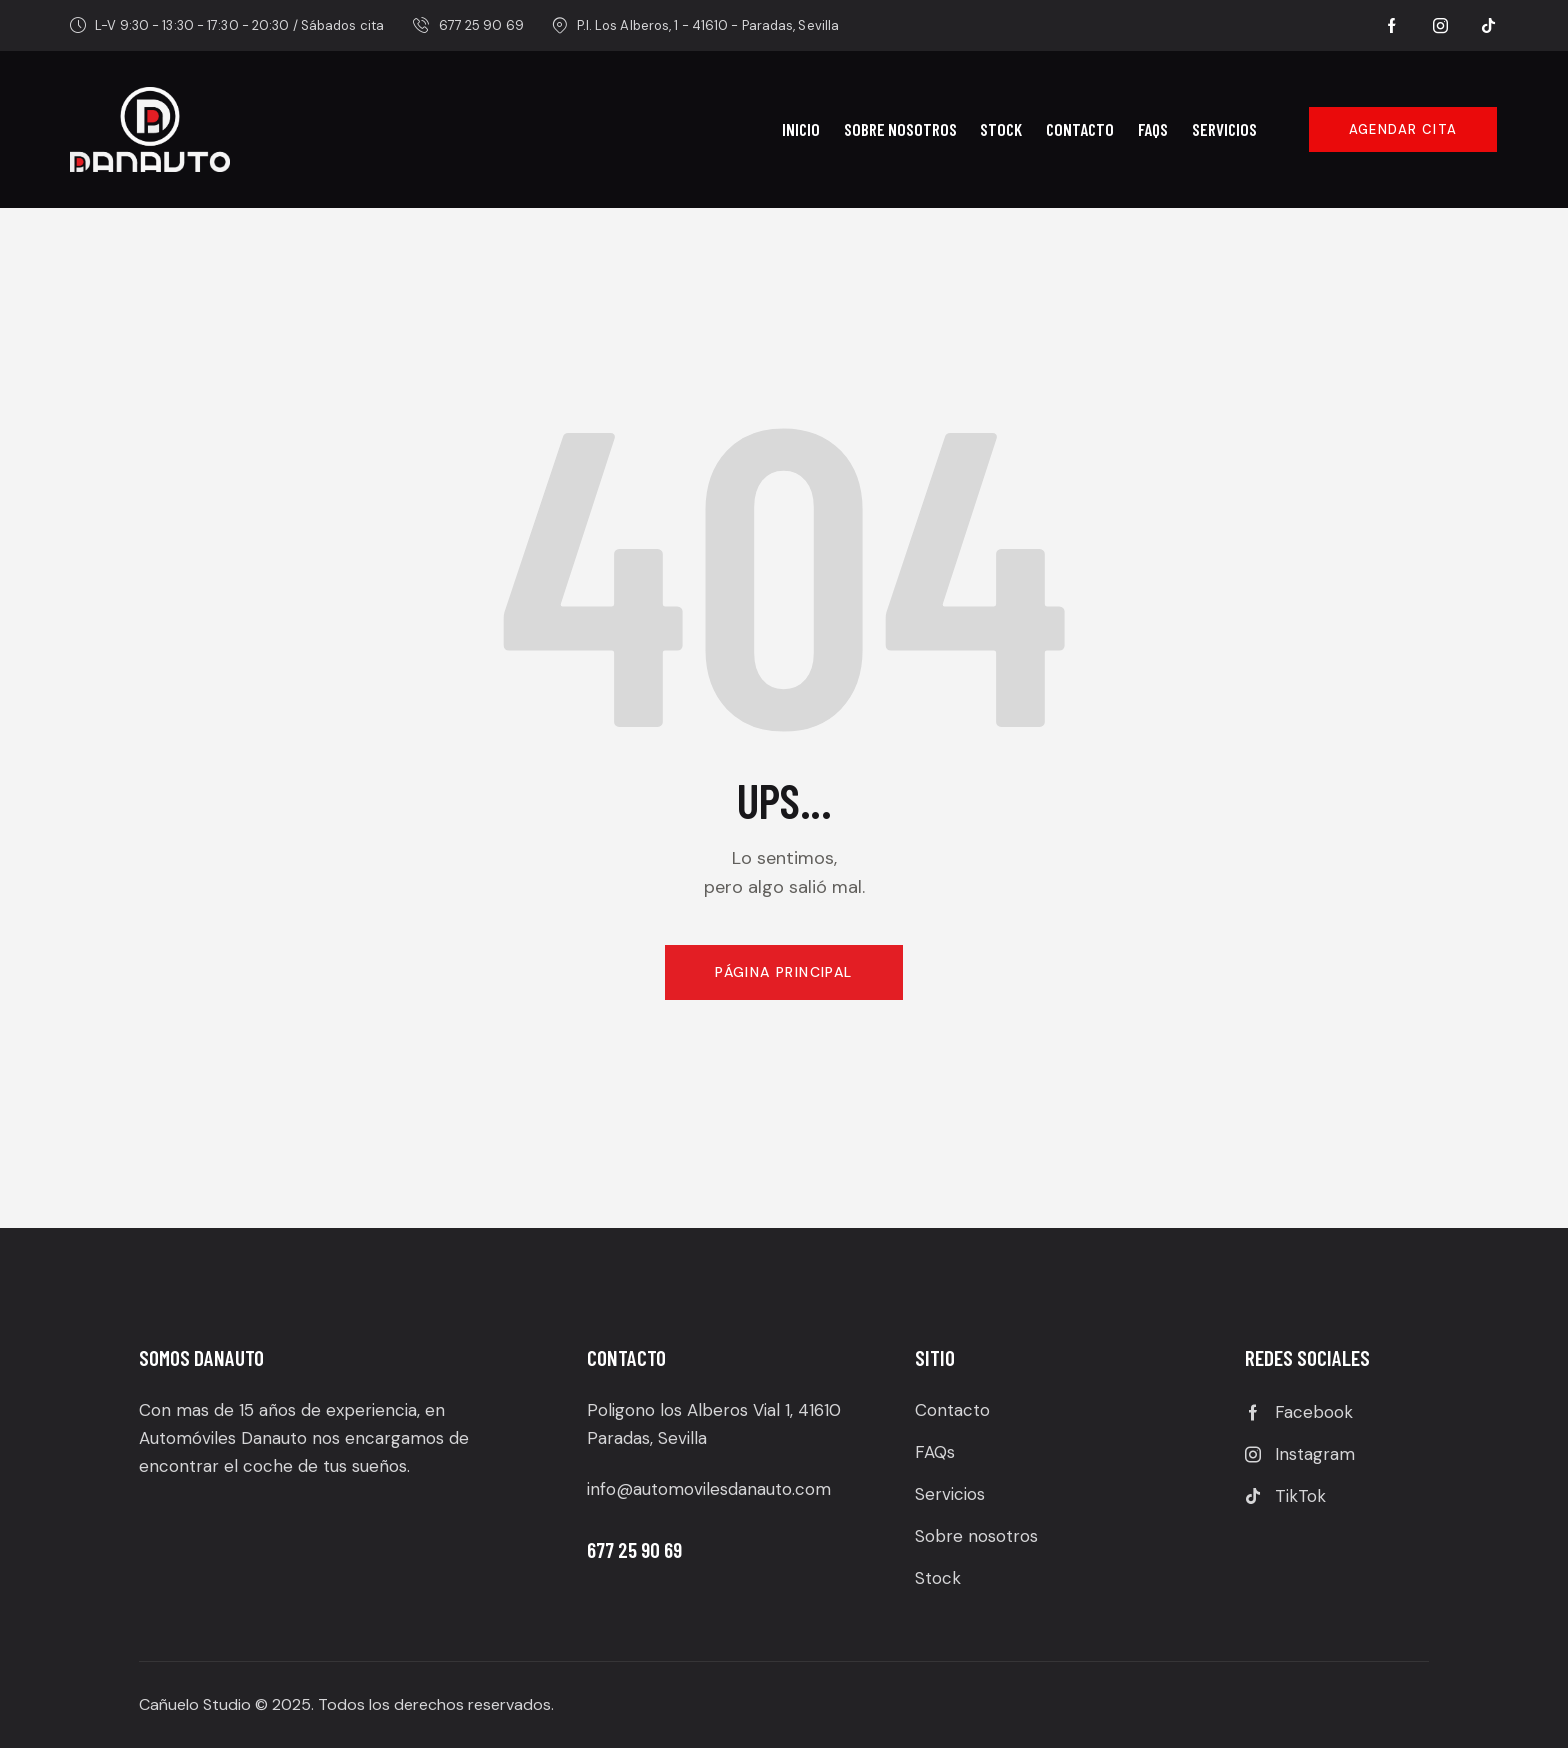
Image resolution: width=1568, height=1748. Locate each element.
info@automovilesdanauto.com (709, 1489)
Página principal (783, 972)
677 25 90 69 (636, 1549)
